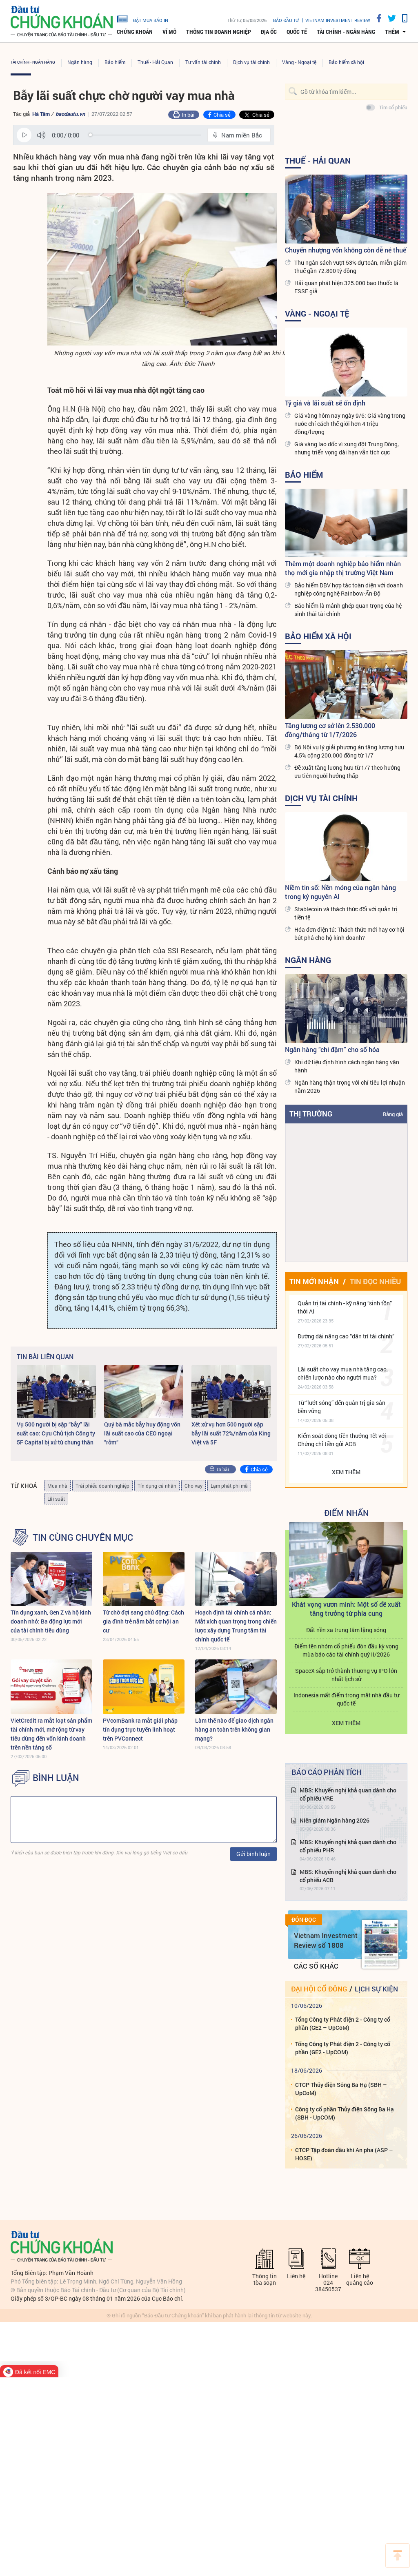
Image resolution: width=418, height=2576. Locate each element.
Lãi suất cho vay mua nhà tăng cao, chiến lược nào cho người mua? (343, 1373)
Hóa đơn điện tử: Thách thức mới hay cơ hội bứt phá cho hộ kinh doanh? (349, 933)
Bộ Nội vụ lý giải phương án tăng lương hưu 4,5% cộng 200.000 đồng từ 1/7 (349, 751)
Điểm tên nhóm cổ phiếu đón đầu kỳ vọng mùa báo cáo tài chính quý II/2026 (346, 1650)
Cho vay (193, 1485)
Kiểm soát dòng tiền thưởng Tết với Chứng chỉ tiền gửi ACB (342, 1440)
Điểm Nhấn (346, 1512)
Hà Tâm (41, 113)
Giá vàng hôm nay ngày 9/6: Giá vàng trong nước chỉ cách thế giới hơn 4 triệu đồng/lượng (349, 424)
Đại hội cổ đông (319, 1988)
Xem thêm (346, 1472)
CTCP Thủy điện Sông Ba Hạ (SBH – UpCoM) (341, 2089)
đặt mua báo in (142, 18)
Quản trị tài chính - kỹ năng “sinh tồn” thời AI (345, 1307)
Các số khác (316, 1966)
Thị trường (310, 1114)
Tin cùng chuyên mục (83, 1537)
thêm (392, 32)
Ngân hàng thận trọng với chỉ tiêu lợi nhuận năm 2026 (349, 1086)
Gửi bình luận (253, 1854)
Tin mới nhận (314, 1281)
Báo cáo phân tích (326, 1772)
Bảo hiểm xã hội (346, 62)
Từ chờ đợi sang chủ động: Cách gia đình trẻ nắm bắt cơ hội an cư (143, 1621)
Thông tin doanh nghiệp (218, 32)
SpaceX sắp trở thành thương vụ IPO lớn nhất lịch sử (346, 1675)
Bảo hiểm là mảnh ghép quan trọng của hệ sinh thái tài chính (348, 610)
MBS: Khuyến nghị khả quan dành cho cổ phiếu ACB (348, 1876)
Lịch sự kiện (376, 1988)
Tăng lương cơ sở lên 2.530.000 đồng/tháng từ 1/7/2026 (330, 730)
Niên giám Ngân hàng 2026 (334, 1820)
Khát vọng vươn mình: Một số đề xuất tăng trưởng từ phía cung (346, 1608)
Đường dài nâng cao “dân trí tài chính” (346, 1336)
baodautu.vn (70, 113)
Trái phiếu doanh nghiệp (102, 1485)
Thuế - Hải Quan (155, 62)
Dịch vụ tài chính (251, 62)
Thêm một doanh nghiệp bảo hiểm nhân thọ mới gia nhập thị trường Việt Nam (343, 568)
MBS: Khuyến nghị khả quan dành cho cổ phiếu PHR (348, 1846)
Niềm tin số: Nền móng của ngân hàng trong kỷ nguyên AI (340, 892)
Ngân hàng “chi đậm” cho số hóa (332, 1049)
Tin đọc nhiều (375, 1281)
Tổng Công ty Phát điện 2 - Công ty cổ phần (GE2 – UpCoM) (342, 2023)
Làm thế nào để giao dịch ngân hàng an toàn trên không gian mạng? (234, 1729)
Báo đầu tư (286, 20)
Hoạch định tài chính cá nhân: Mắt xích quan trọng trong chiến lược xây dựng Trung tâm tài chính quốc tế (236, 1625)
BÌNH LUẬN (56, 1777)
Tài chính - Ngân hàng (346, 32)
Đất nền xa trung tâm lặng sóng (346, 1630)
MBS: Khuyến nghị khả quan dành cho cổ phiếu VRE (348, 1794)
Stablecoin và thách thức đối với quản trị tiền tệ (346, 913)
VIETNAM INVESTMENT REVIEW (337, 20)
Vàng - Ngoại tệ (299, 62)
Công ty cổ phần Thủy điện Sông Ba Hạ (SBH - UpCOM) (344, 2113)
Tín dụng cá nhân (157, 1485)
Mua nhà (57, 1485)
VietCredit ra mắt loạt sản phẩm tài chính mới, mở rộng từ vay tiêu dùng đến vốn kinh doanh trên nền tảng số (51, 1734)
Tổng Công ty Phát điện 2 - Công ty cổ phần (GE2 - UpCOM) (342, 2048)
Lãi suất (56, 1498)
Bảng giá (393, 1114)
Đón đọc (303, 1919)
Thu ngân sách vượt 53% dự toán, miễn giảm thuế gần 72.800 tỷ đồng (350, 267)
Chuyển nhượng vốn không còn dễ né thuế (345, 250)
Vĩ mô (169, 32)
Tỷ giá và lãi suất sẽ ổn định (325, 403)
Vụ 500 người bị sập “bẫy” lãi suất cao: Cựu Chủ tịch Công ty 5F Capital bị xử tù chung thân (56, 1433)
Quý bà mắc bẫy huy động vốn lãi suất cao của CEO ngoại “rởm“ (142, 1433)
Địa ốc (269, 32)
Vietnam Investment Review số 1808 (326, 1940)
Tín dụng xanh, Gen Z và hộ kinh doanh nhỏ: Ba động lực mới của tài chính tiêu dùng (51, 1621)
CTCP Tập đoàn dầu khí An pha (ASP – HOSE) (344, 2154)
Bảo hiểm (114, 62)
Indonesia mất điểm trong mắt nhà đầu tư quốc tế (346, 1699)
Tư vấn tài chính (203, 62)
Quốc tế (297, 32)
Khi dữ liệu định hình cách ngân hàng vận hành (346, 1066)
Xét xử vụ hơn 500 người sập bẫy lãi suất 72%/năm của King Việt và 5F (231, 1433)
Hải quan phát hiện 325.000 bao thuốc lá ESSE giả (346, 287)
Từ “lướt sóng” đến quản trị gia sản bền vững (341, 1407)
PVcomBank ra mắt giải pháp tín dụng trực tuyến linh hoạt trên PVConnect (140, 1729)
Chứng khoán (135, 32)
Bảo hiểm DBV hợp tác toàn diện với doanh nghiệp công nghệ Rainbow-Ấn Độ (348, 589)
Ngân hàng (79, 62)
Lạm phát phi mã (229, 1485)
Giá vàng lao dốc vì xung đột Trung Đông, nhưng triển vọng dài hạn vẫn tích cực (346, 448)
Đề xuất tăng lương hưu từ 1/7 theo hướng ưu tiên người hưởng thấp (347, 772)
